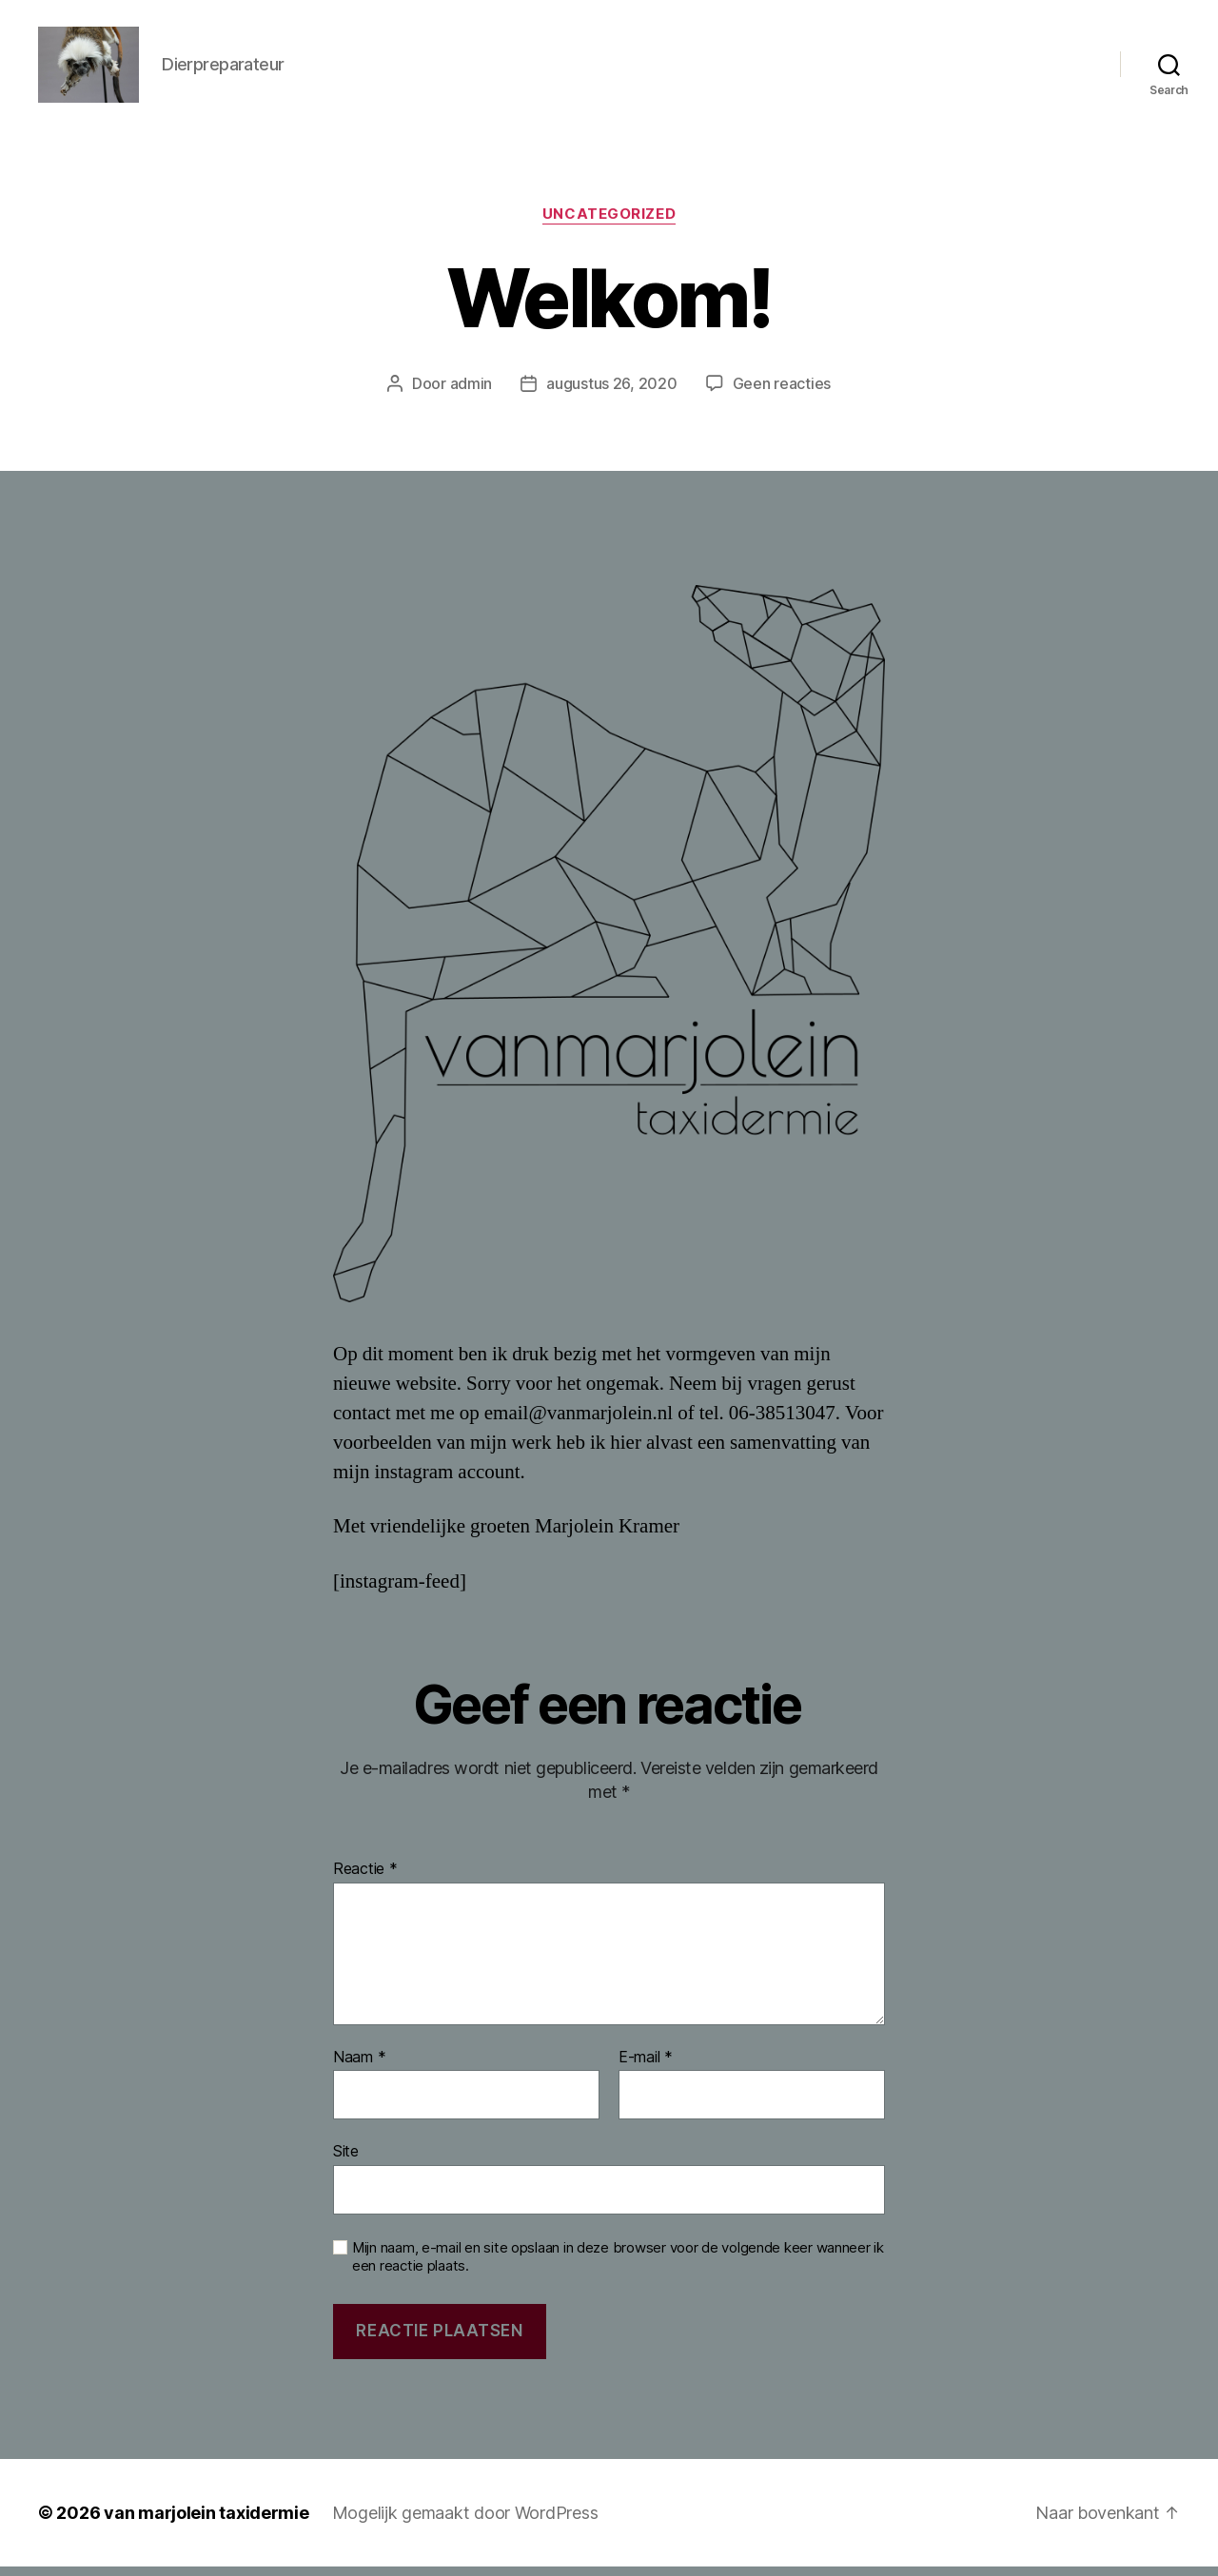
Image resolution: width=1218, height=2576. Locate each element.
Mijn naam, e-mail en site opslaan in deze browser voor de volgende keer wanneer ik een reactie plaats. (618, 2266)
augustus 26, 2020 (611, 392)
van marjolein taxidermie (206, 2522)
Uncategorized (609, 223)
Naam (359, 2067)
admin (471, 392)
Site (346, 2160)
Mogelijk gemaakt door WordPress (465, 2522)
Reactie (365, 1878)
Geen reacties (782, 392)
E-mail (646, 2067)
